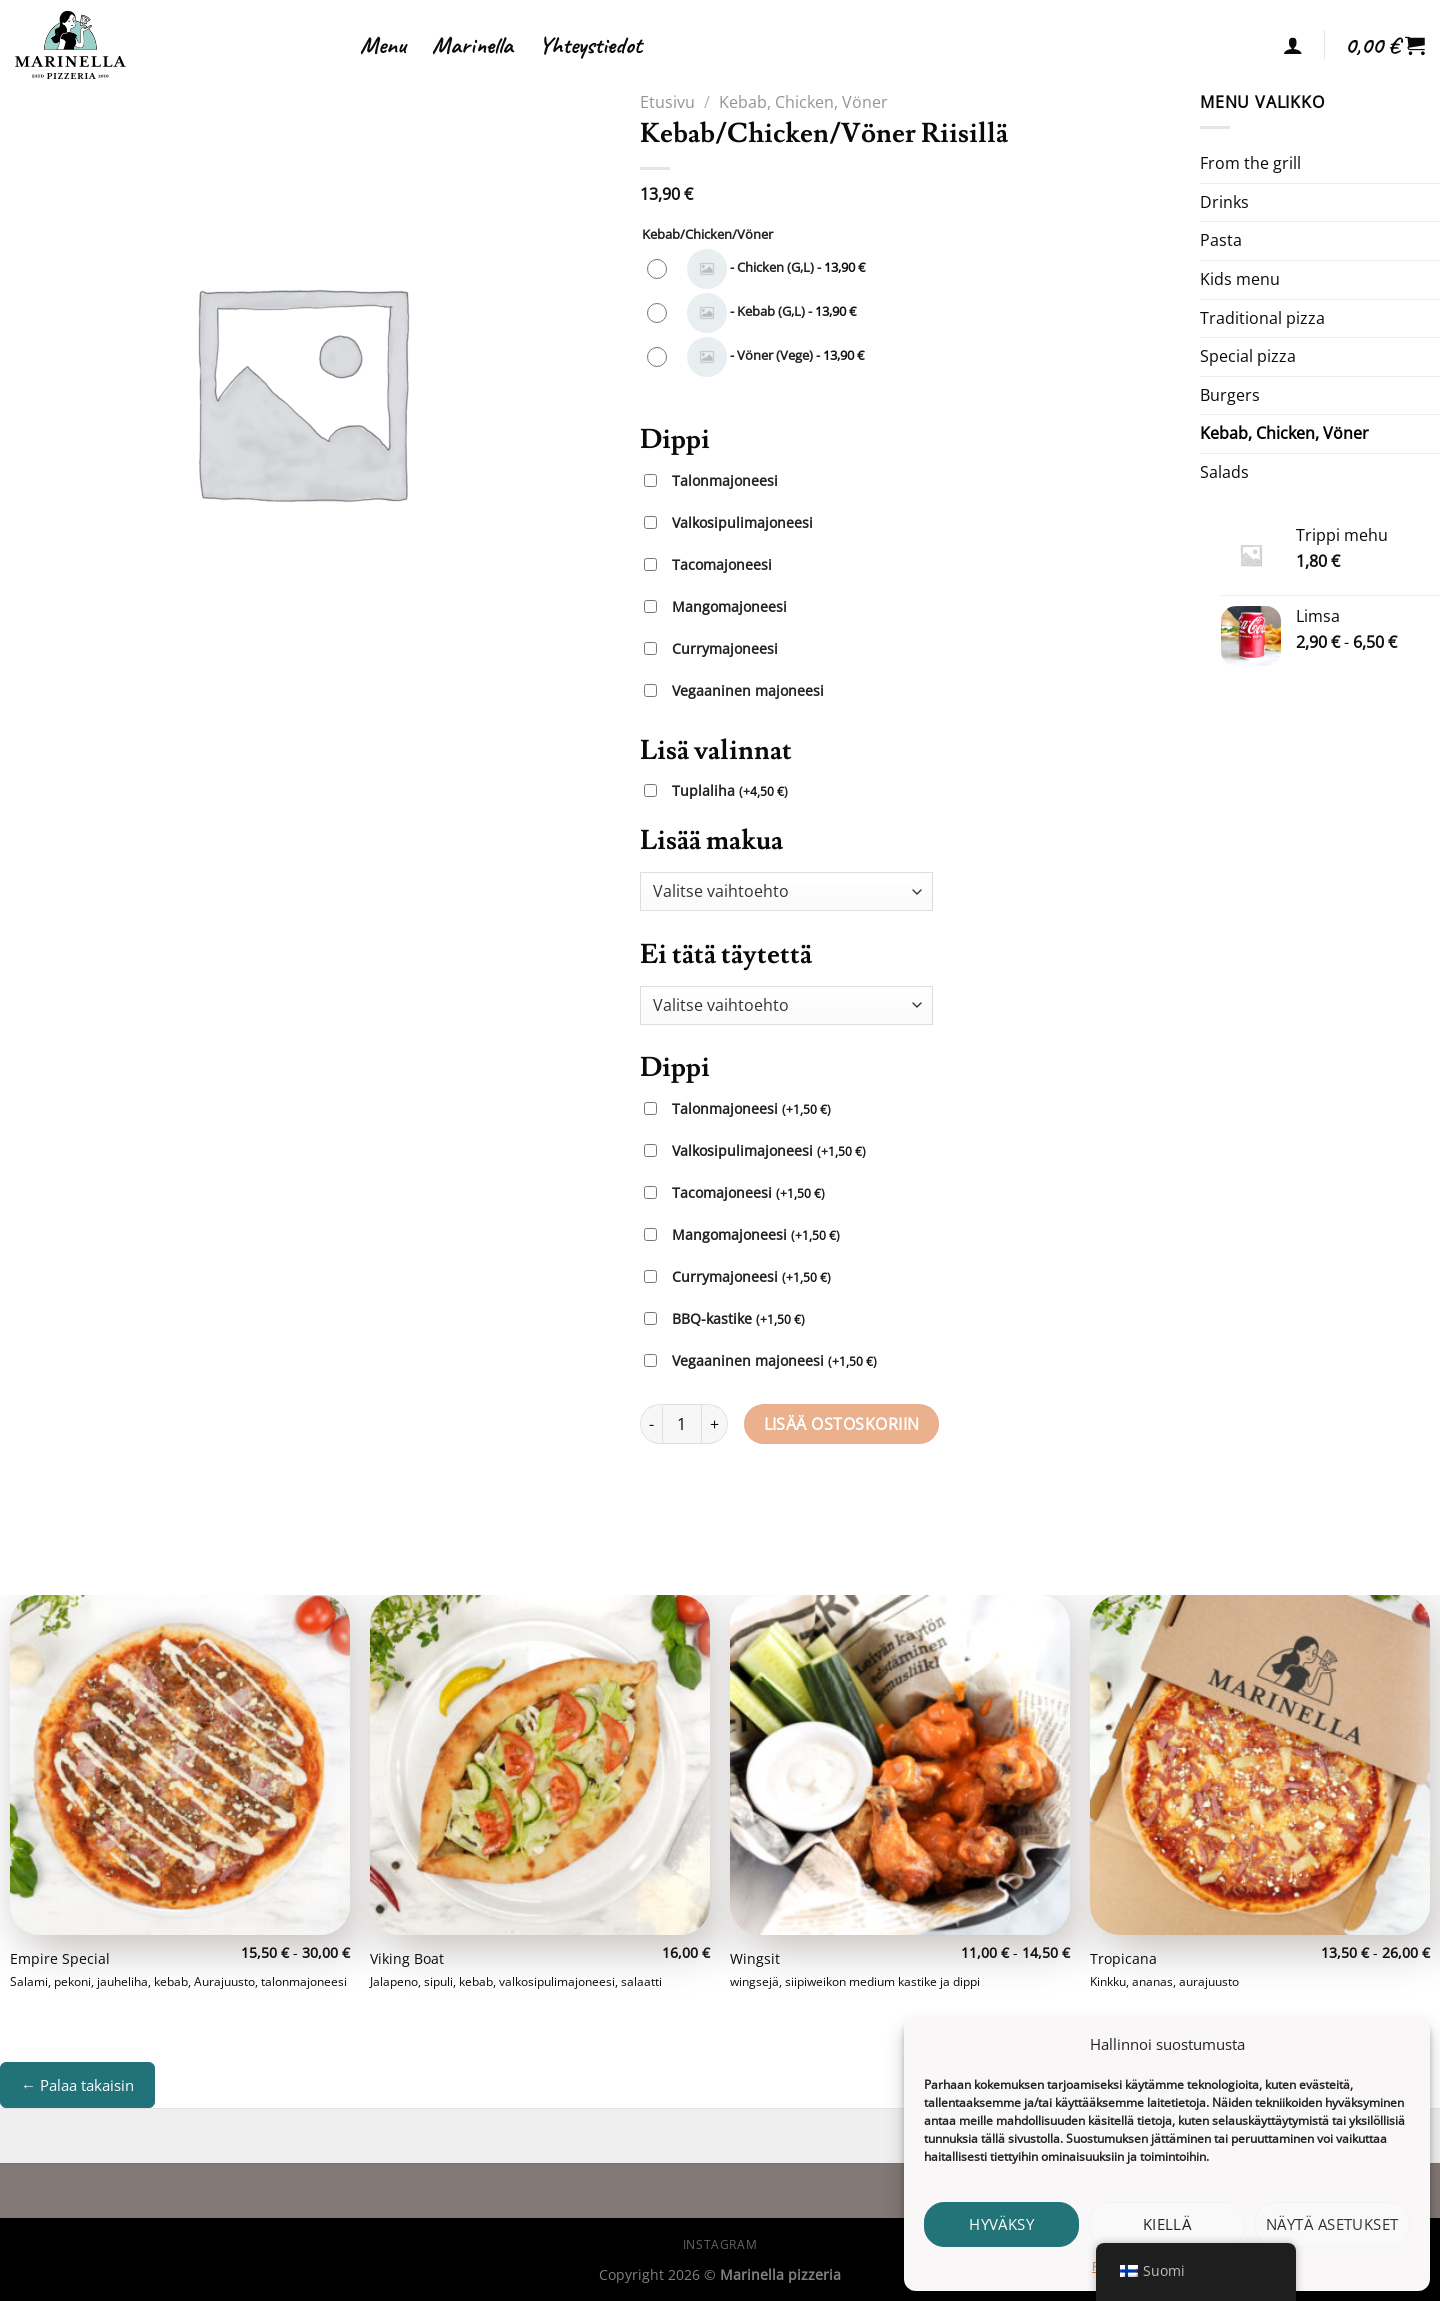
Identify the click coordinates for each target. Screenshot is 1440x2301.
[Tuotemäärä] (682, 1424)
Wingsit (755, 1959)
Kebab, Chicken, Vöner (803, 102)
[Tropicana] (1260, 1765)
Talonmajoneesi (725, 480)
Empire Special (60, 1959)
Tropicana (1123, 1959)
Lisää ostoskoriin (842, 1424)
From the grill (1250, 163)
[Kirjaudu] (1293, 45)
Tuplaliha (730, 791)
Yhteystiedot (590, 45)
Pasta (1221, 240)
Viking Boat (407, 1959)
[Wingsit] (900, 1765)
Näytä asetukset (1332, 2224)
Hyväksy (1001, 2224)
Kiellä (1167, 2224)
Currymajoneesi (725, 648)
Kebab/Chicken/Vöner (707, 235)
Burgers (1230, 395)
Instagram (720, 2244)
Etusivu (667, 102)
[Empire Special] (180, 1765)
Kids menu (1240, 279)
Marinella (472, 45)
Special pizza (1248, 356)
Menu (383, 45)
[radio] (761, 269)
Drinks (1224, 202)
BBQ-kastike (738, 1319)
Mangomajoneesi (729, 606)
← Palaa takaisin (77, 2085)
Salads (1224, 472)
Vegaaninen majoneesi (748, 690)
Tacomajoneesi (722, 564)
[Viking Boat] (540, 1765)
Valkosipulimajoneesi (742, 522)
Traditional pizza (1262, 318)
